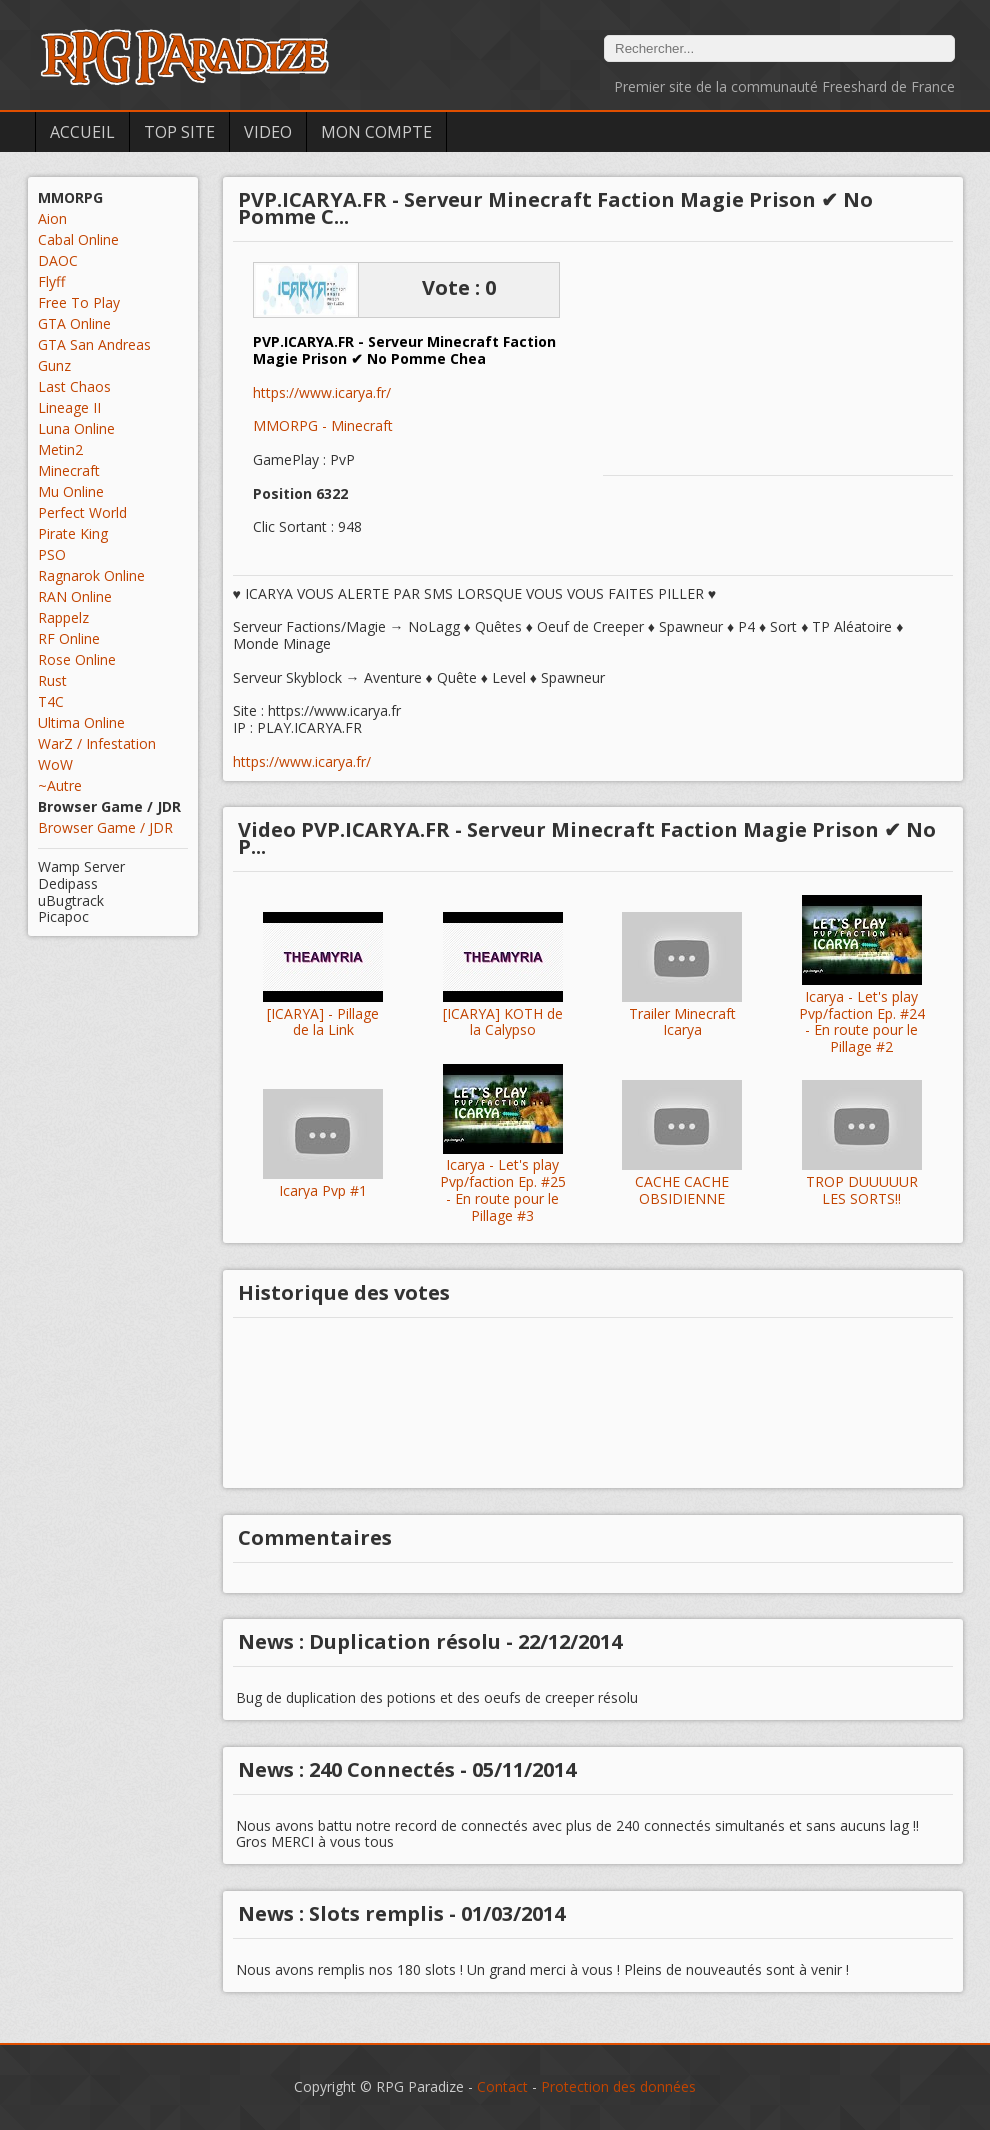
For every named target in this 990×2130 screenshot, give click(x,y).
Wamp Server (81, 866)
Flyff (51, 281)
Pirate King (73, 533)
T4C (51, 701)
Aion (52, 218)
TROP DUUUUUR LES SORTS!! (862, 1191)
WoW (55, 764)
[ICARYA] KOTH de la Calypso (503, 1023)
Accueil (82, 132)
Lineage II (69, 407)
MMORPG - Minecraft (323, 425)
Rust (52, 680)
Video (268, 132)
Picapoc (63, 916)
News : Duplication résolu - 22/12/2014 (430, 1641)
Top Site (179, 132)
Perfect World (82, 512)
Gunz (54, 365)
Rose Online (77, 659)
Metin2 (60, 449)
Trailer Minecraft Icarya (682, 1023)
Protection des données (618, 2086)
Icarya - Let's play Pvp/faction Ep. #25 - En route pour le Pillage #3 (503, 1190)
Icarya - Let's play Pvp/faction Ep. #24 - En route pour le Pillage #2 (862, 1022)
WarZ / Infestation (97, 743)
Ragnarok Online (91, 575)
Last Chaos (74, 386)
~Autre (60, 785)
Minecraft (69, 470)
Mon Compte (376, 132)
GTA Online (74, 323)
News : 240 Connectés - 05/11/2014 (407, 1769)
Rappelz (63, 617)
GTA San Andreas (94, 344)
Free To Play (79, 302)
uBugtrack (71, 900)
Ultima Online (81, 722)
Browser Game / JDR (105, 827)
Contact (502, 2086)
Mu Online (71, 491)
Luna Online (76, 428)
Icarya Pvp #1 (323, 1191)
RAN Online (75, 596)
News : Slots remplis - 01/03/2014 (401, 1913)
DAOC (58, 260)
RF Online (69, 638)
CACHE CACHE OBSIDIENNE (682, 1191)
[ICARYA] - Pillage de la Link (323, 1023)
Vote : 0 (459, 287)
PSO (52, 554)
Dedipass (68, 883)
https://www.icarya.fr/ (322, 393)
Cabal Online (78, 239)
